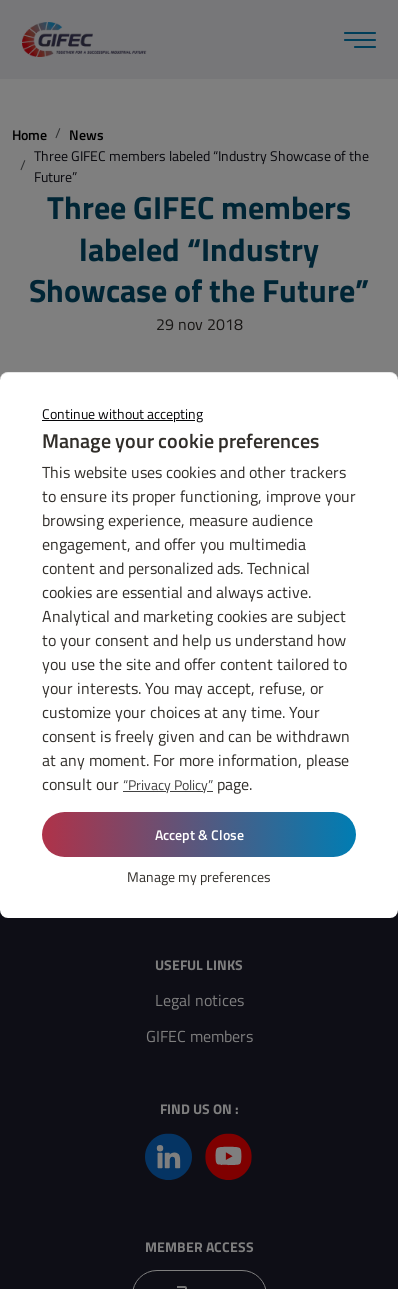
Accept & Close (199, 834)
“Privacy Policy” (168, 784)
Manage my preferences (199, 876)
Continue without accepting (122, 413)
